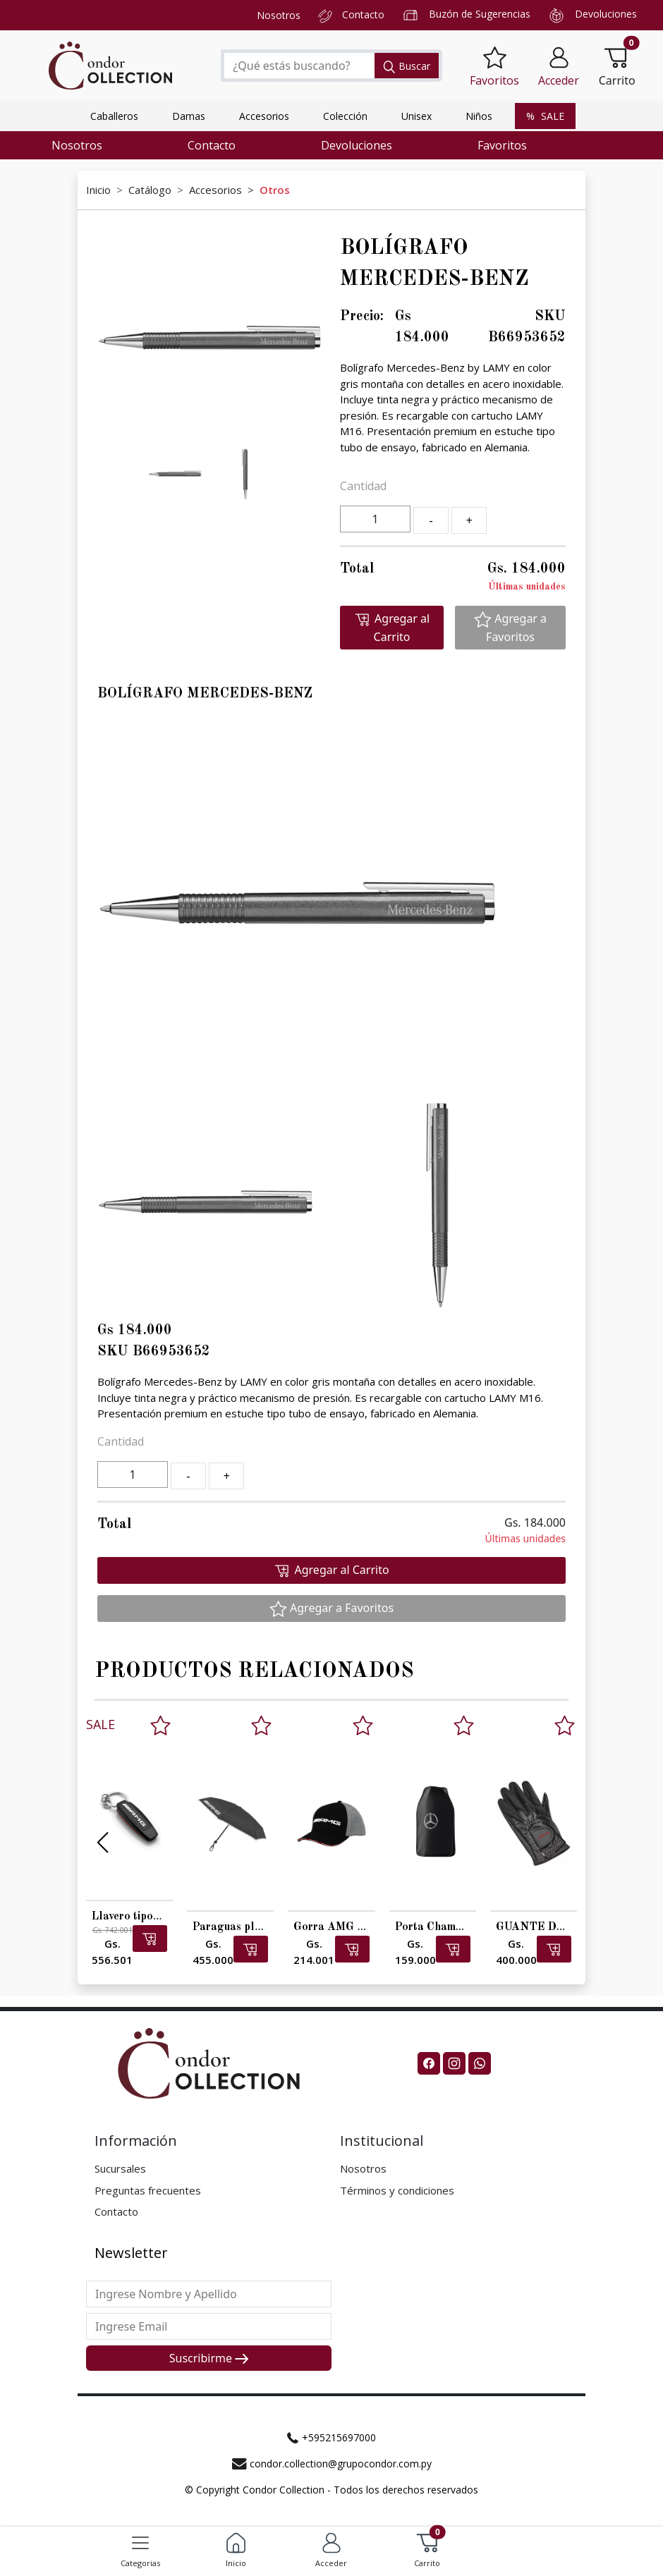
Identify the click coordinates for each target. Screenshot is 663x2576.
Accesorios (264, 116)
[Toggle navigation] (140, 2542)
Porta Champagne (441, 1927)
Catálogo (149, 190)
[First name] (209, 2294)
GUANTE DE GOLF (546, 1927)
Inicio (98, 190)
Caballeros (114, 116)
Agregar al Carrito (392, 628)
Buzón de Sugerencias (479, 13)
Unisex (416, 116)
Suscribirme (208, 2358)
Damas (188, 116)
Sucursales (120, 2168)
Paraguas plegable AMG (256, 1927)
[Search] (298, 65)
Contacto (363, 14)
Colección (345, 116)
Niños (479, 116)
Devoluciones (606, 13)
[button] (558, 66)
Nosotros (278, 15)
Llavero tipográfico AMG (155, 1916)
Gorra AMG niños (337, 1927)
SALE (545, 116)
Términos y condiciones (397, 2190)
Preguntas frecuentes (148, 2190)
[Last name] (209, 2326)
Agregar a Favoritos (510, 628)
